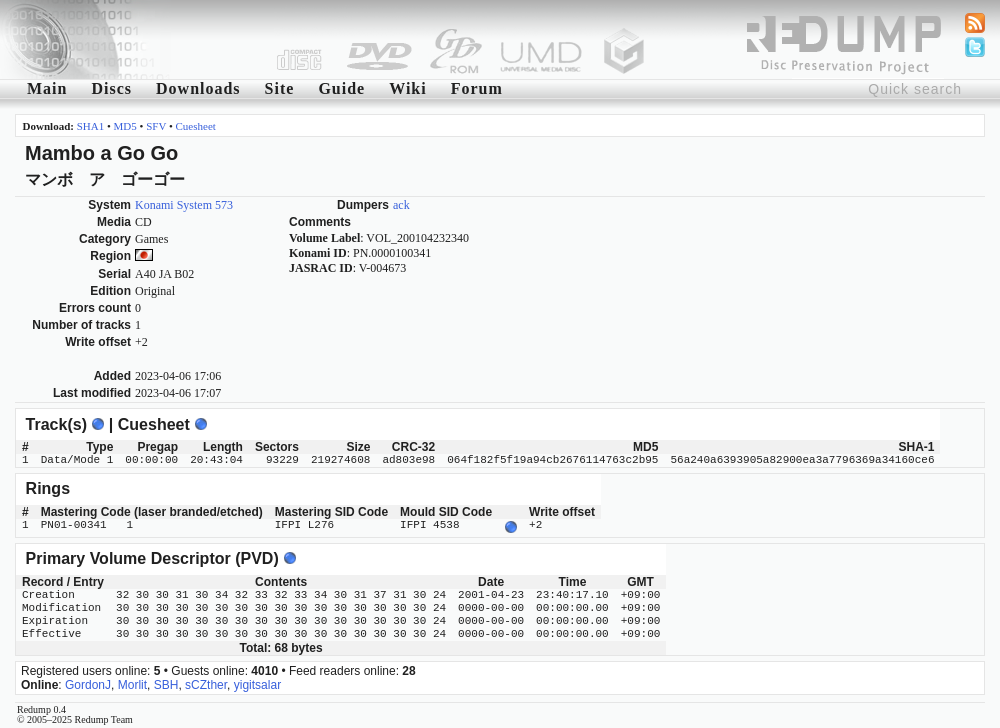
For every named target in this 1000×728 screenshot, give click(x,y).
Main (47, 88)
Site (280, 88)
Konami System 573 (184, 205)
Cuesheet (196, 126)
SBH (166, 683)
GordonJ (88, 683)
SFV (156, 126)
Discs (111, 88)
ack (401, 205)
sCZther (206, 683)
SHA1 (91, 126)
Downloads (198, 88)
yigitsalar (257, 683)
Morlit (132, 683)
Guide (341, 88)
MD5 (125, 126)
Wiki (408, 88)
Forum (477, 88)
